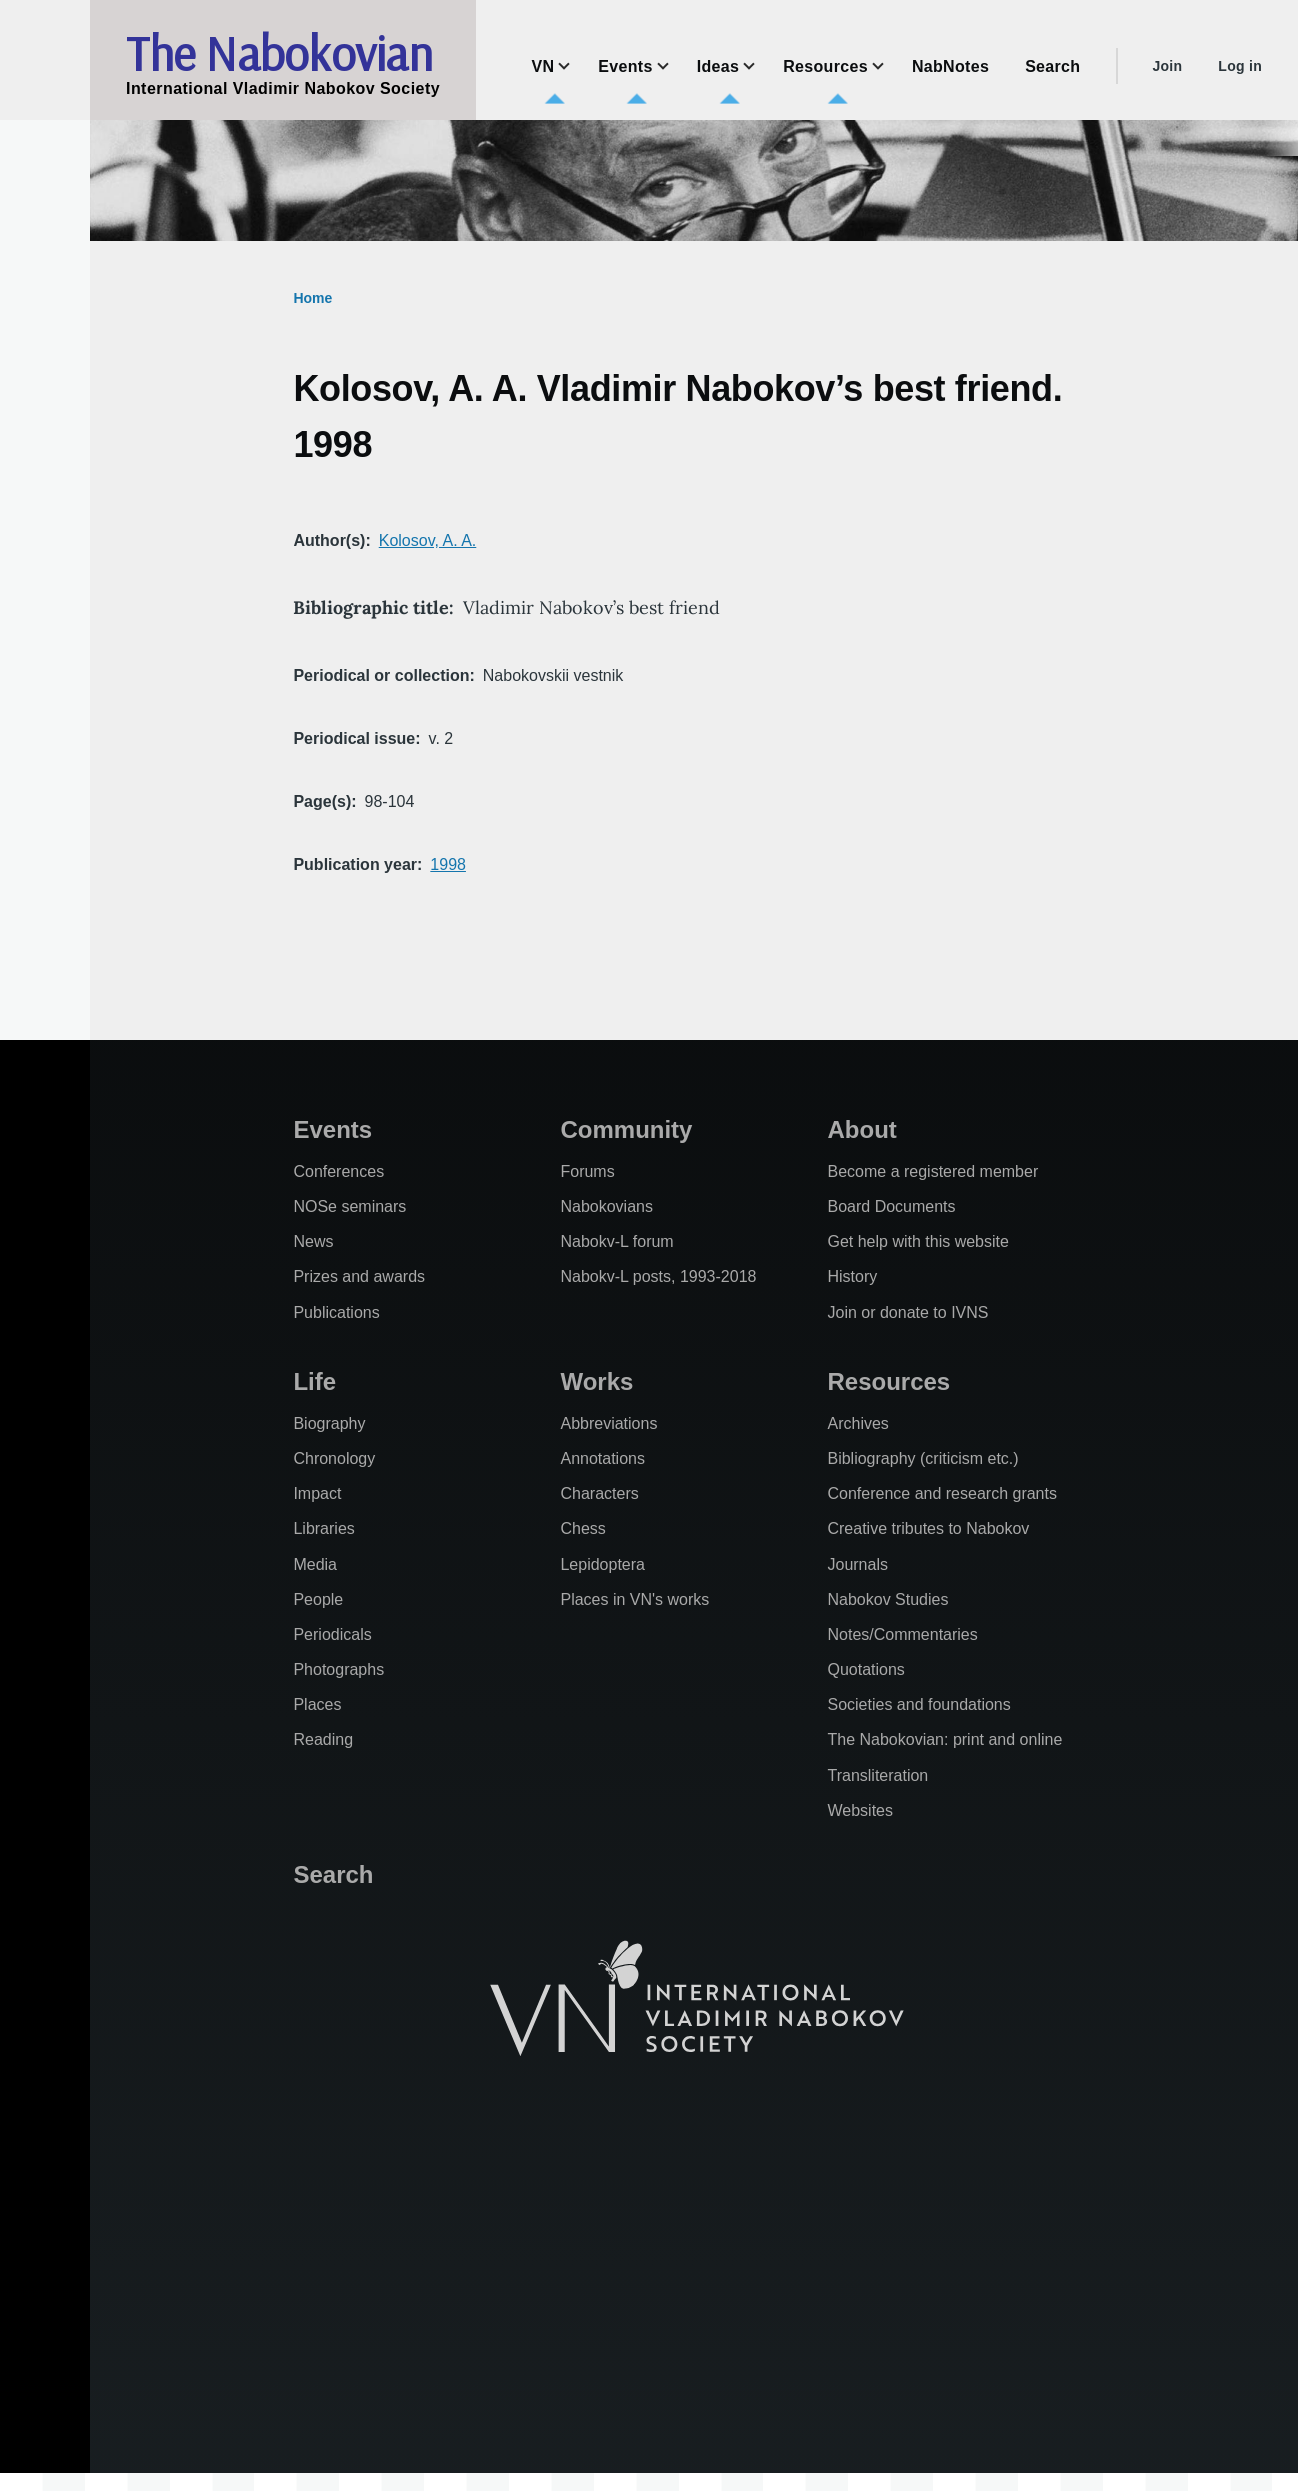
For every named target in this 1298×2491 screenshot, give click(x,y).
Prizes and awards (359, 1276)
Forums (587, 1171)
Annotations (602, 1458)
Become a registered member (932, 1171)
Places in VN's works (634, 1599)
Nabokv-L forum (616, 1241)
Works (596, 1381)
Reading (323, 1739)
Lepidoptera (602, 1564)
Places (317, 1704)
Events (332, 1129)
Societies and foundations (918, 1704)
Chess (582, 1528)
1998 (448, 864)
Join (1167, 66)
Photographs (338, 1669)
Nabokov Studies (887, 1599)
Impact (317, 1493)
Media (315, 1564)
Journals (857, 1564)
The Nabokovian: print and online (944, 1739)
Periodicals (332, 1634)
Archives (857, 1423)
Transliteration (877, 1775)
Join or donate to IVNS (907, 1312)
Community (626, 1129)
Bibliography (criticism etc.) (922, 1458)
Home (312, 298)
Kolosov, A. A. (428, 540)
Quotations (865, 1669)
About (861, 1129)
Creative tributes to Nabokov (928, 1528)
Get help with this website (917, 1241)
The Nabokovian (279, 53)
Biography (329, 1423)
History (852, 1276)
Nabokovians (606, 1206)
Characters (599, 1493)
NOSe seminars (349, 1206)
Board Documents (891, 1206)
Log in (1240, 66)
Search (333, 1874)
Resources (888, 1381)
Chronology (334, 1458)
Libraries (323, 1528)
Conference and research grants (941, 1493)
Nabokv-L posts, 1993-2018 (658, 1276)
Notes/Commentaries (902, 1634)
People (318, 1599)
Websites (860, 1810)
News (313, 1241)
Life (314, 1381)
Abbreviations (608, 1423)
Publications (336, 1312)
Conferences (338, 1171)
